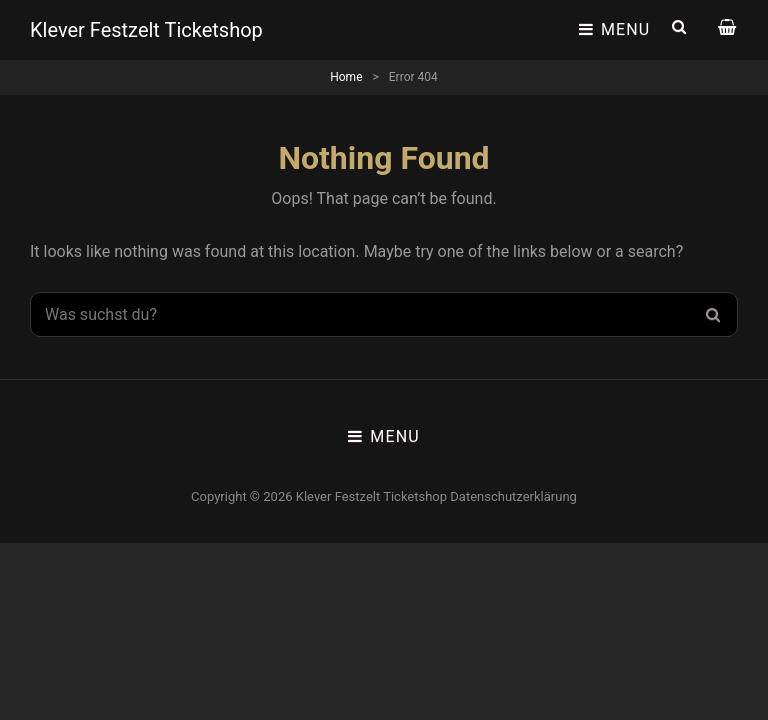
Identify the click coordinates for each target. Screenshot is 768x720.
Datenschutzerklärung (513, 496)
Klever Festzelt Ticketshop (146, 30)
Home (346, 77)
